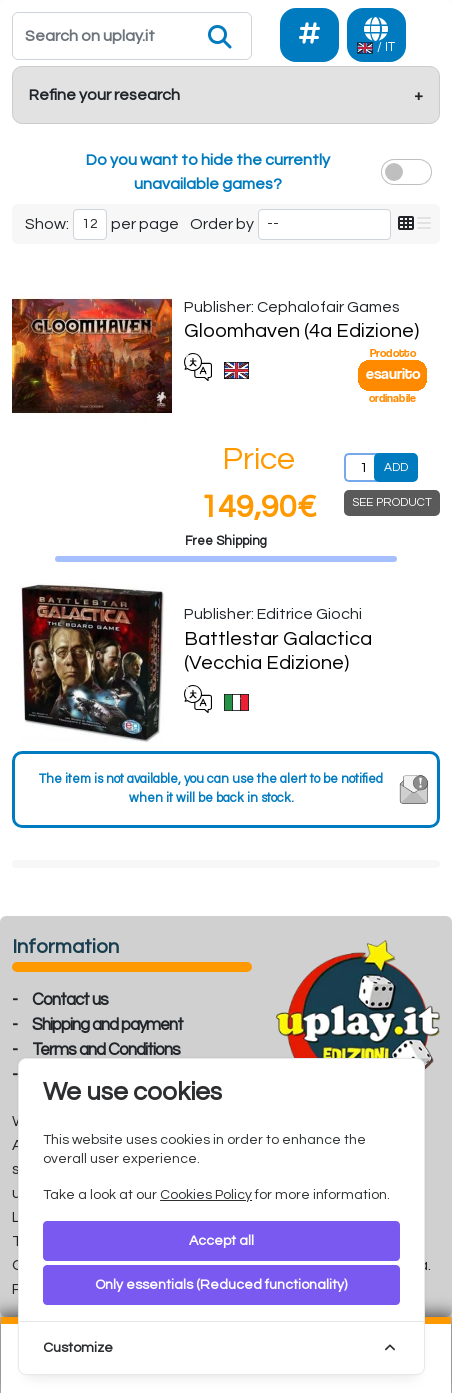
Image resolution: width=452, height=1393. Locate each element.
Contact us (70, 1000)
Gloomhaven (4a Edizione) (301, 331)
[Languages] (376, 35)
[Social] (309, 35)
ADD (396, 467)
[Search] (132, 36)
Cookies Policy (206, 1195)
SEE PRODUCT (392, 502)
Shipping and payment (107, 1025)
